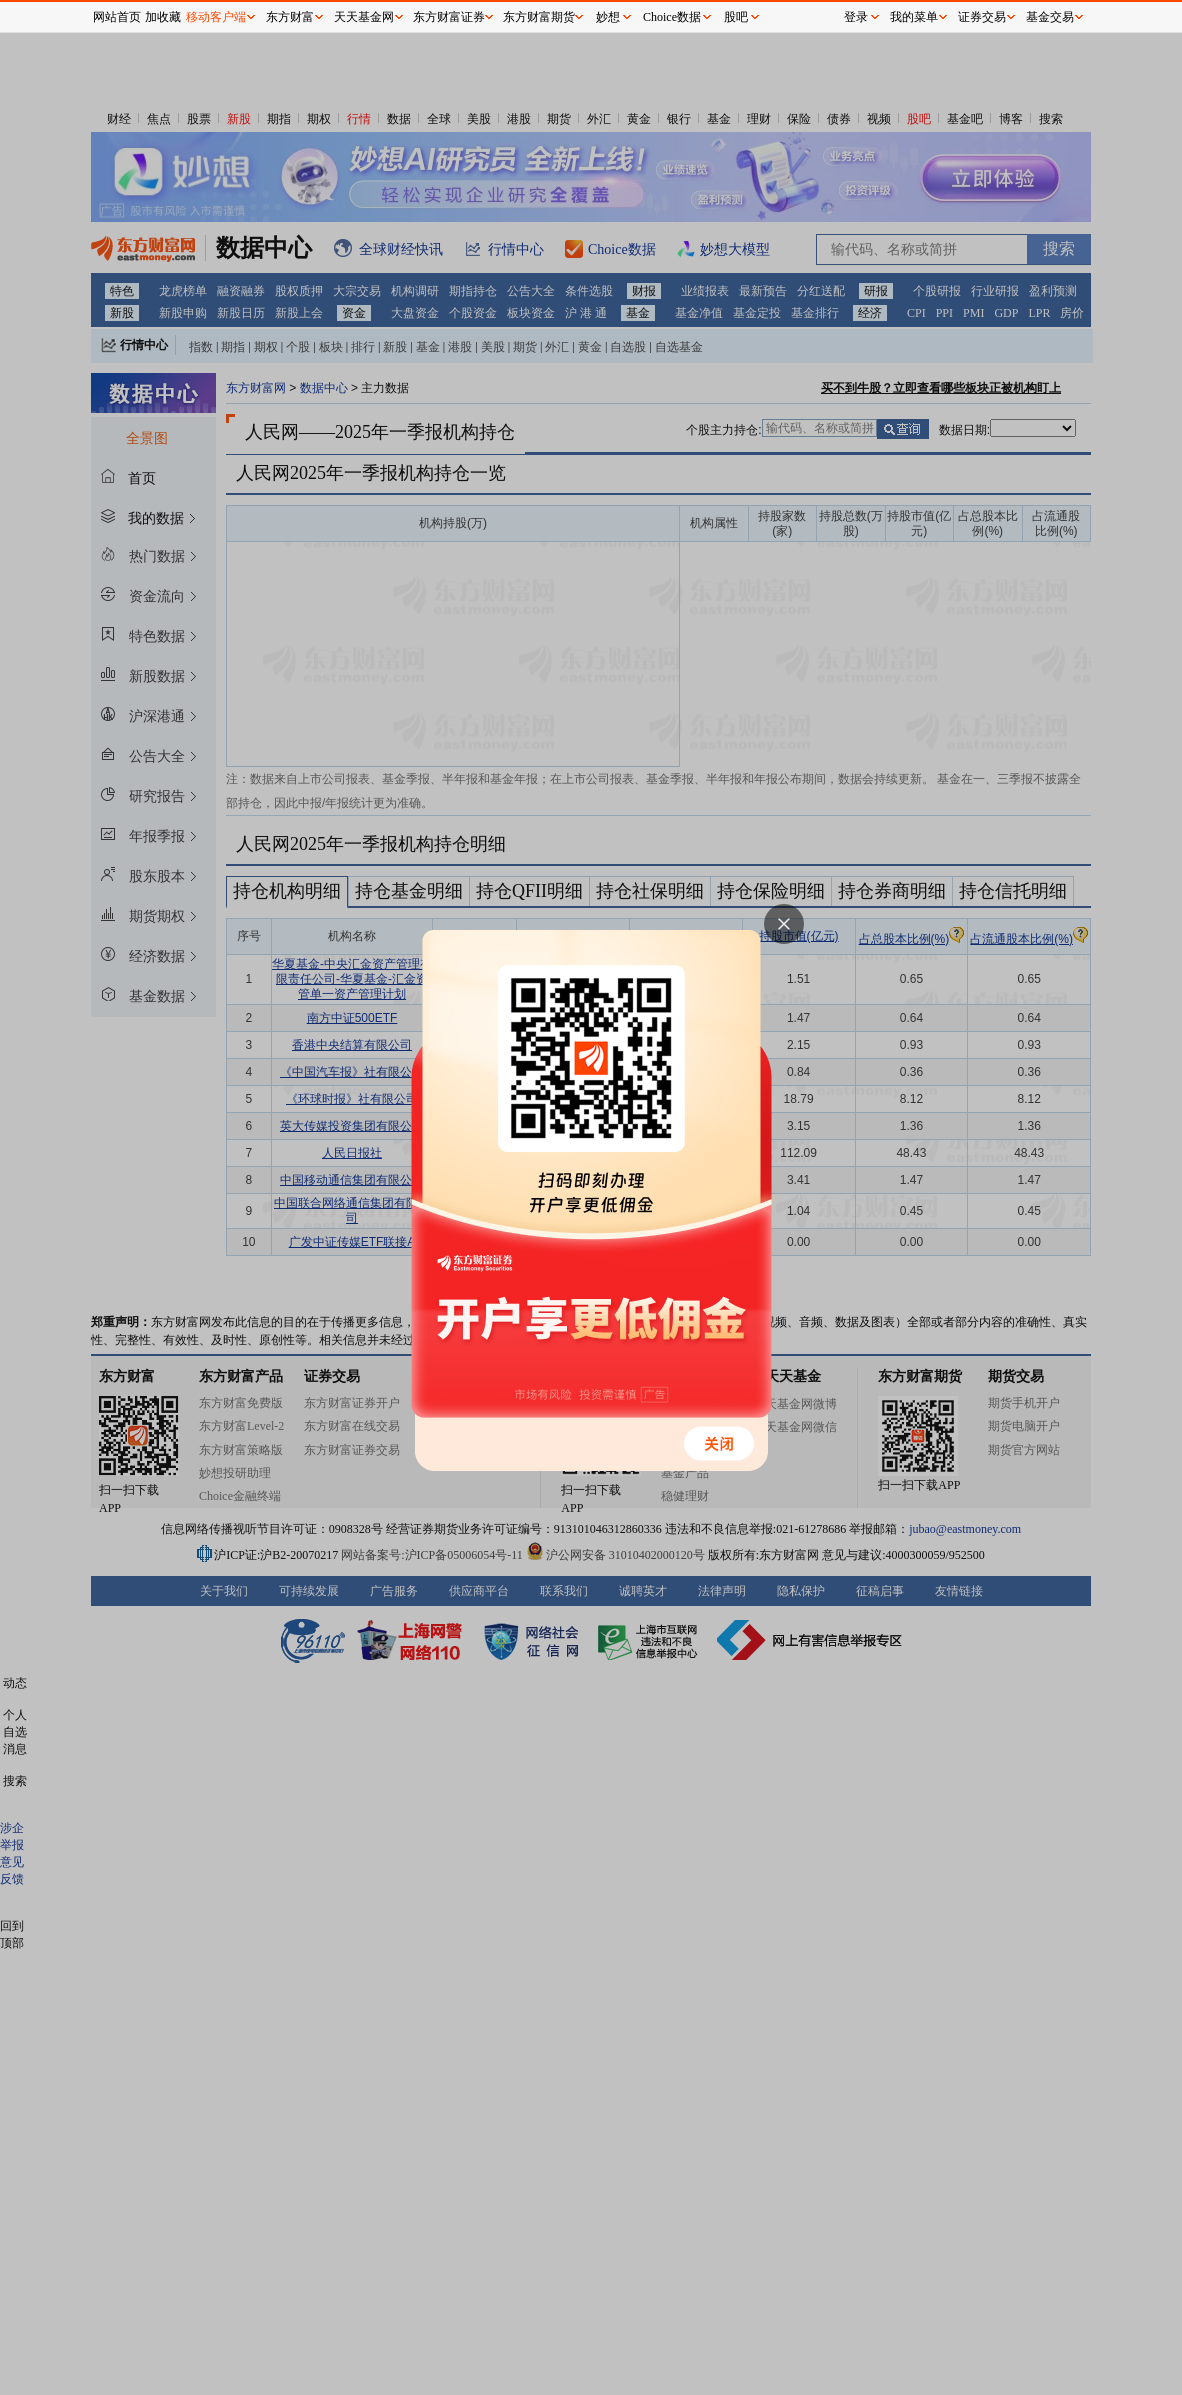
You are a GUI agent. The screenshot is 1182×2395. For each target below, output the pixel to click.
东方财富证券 (449, 17)
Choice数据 (672, 17)
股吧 (736, 17)
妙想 (608, 17)
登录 (856, 17)
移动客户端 (216, 17)
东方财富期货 (539, 17)
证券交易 (982, 17)
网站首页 (117, 17)
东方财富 (290, 17)
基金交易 (1050, 17)
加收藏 (163, 17)
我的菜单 (914, 17)
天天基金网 (364, 17)
